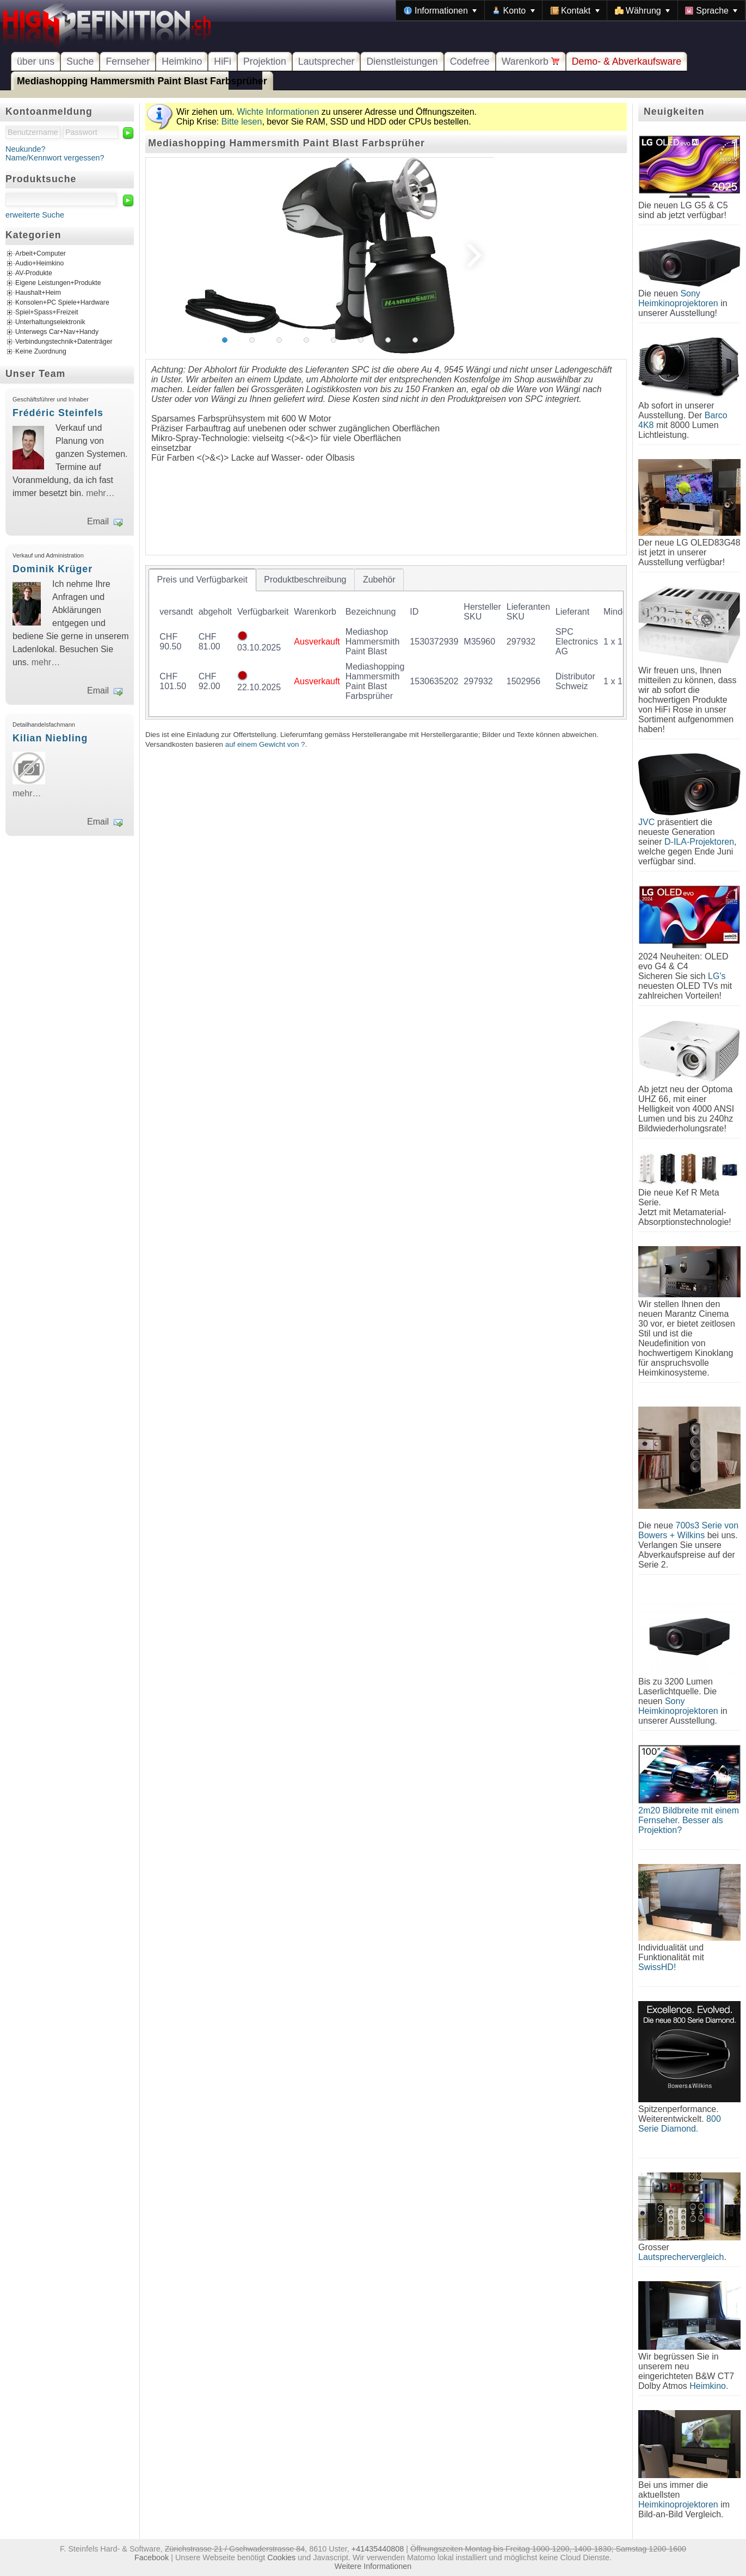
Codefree (470, 61)
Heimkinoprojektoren (678, 2504)
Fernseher (128, 61)
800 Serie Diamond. (679, 2123)
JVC (646, 822)
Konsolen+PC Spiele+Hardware (62, 303)
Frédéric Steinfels (58, 412)
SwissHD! (657, 1967)
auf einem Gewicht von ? (265, 744)
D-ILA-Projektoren (699, 841)
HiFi (222, 61)
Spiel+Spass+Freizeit (46, 313)
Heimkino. (708, 2386)
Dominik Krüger (53, 569)
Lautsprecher (326, 61)
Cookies (281, 2557)
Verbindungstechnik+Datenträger (64, 342)
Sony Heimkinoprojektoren (678, 298)
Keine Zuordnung (40, 352)
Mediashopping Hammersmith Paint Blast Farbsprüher (142, 81)
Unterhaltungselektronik (50, 322)
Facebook (151, 2557)
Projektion (264, 61)
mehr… (100, 493)
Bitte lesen (241, 121)
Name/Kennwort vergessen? (54, 157)
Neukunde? (25, 149)
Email (98, 521)
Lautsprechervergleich (681, 2257)
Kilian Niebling (50, 738)
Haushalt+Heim (38, 293)
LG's (716, 976)
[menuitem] (440, 10)
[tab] (202, 579)
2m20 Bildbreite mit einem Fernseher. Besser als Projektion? (688, 1820)
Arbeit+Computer (40, 254)
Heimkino (182, 61)
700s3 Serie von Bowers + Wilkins (688, 1530)
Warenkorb (531, 61)
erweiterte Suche (34, 214)
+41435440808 (378, 2548)
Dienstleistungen (401, 61)
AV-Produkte (33, 273)
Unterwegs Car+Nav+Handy (56, 332)
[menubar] (571, 10)
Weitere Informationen (373, 2566)
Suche (80, 61)
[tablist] (386, 642)
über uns (35, 61)
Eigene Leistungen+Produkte (58, 283)
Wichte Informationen (278, 111)
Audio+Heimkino (39, 264)
